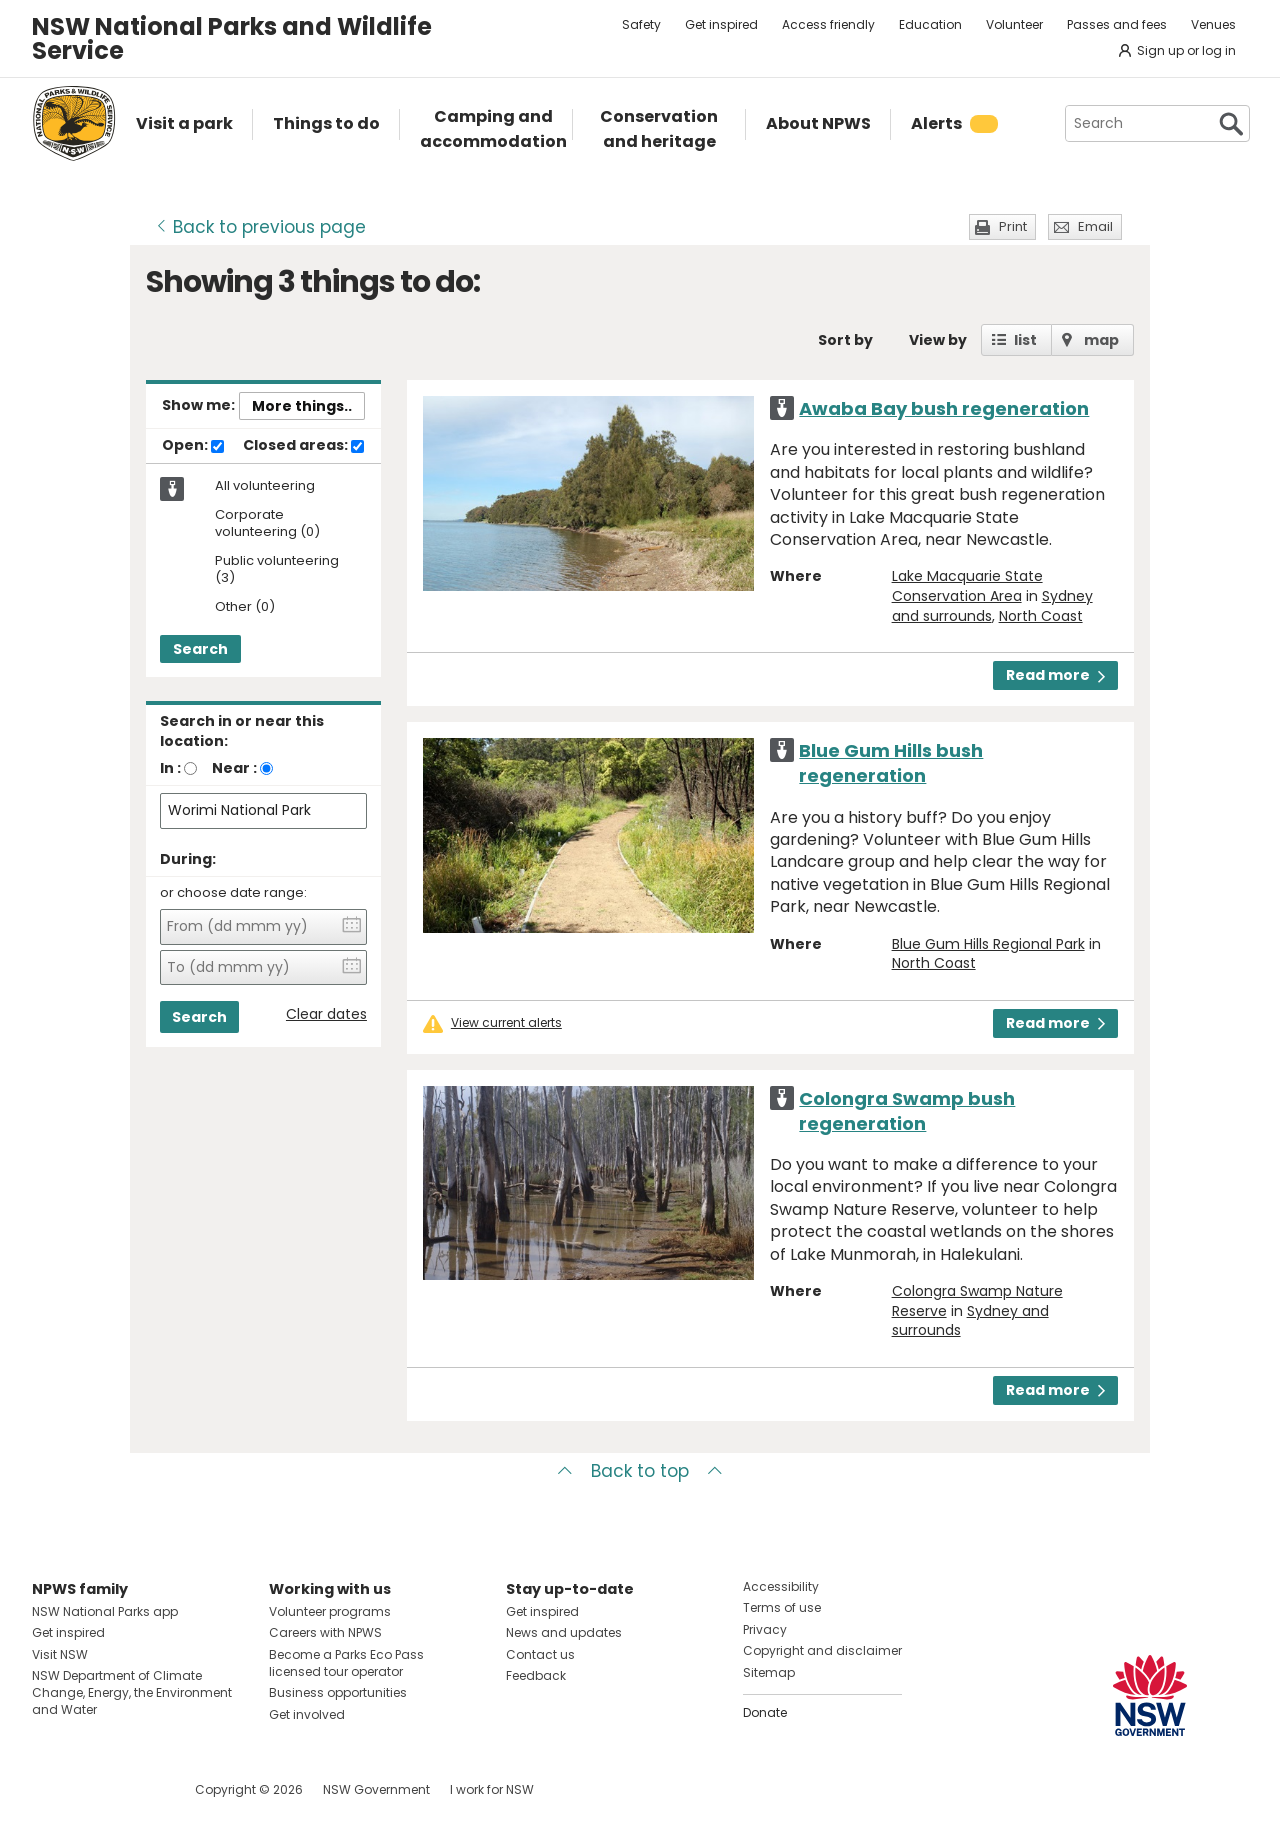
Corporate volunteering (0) (267, 524)
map (1101, 340)
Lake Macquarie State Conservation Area (967, 586)
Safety (641, 24)
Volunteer (1014, 24)
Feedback (536, 1675)
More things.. (302, 406)
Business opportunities (338, 1692)
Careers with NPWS (325, 1632)
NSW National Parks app (105, 1611)
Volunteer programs (330, 1611)
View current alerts (506, 1023)
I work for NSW (492, 1789)
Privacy (765, 1629)
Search (200, 649)
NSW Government (376, 1789)
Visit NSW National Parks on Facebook (50, 1789)
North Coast (1041, 616)
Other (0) (245, 607)
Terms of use (782, 1607)
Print (1013, 226)
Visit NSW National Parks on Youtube (136, 1789)
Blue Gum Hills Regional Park (988, 944)
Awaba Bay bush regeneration (944, 408)
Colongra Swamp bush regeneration (907, 1111)
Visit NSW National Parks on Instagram (93, 1789)
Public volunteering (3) (277, 570)
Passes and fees (1117, 24)
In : (170, 768)
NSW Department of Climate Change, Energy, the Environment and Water (132, 1692)
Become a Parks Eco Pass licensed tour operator (346, 1663)
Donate (765, 1712)
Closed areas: (303, 446)
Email (1095, 226)
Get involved (307, 1714)
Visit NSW (60, 1654)
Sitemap (769, 1672)
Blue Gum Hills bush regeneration (891, 763)
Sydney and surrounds (970, 1321)
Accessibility (781, 1586)
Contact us (540, 1654)
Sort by (845, 340)
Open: (193, 446)
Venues (1213, 24)
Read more (1055, 675)
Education (930, 24)
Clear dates (326, 1014)
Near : (234, 768)
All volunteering (265, 486)
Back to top (640, 1471)
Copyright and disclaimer (822, 1650)
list (1025, 340)
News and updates (564, 1632)
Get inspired (721, 24)
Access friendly (828, 24)
